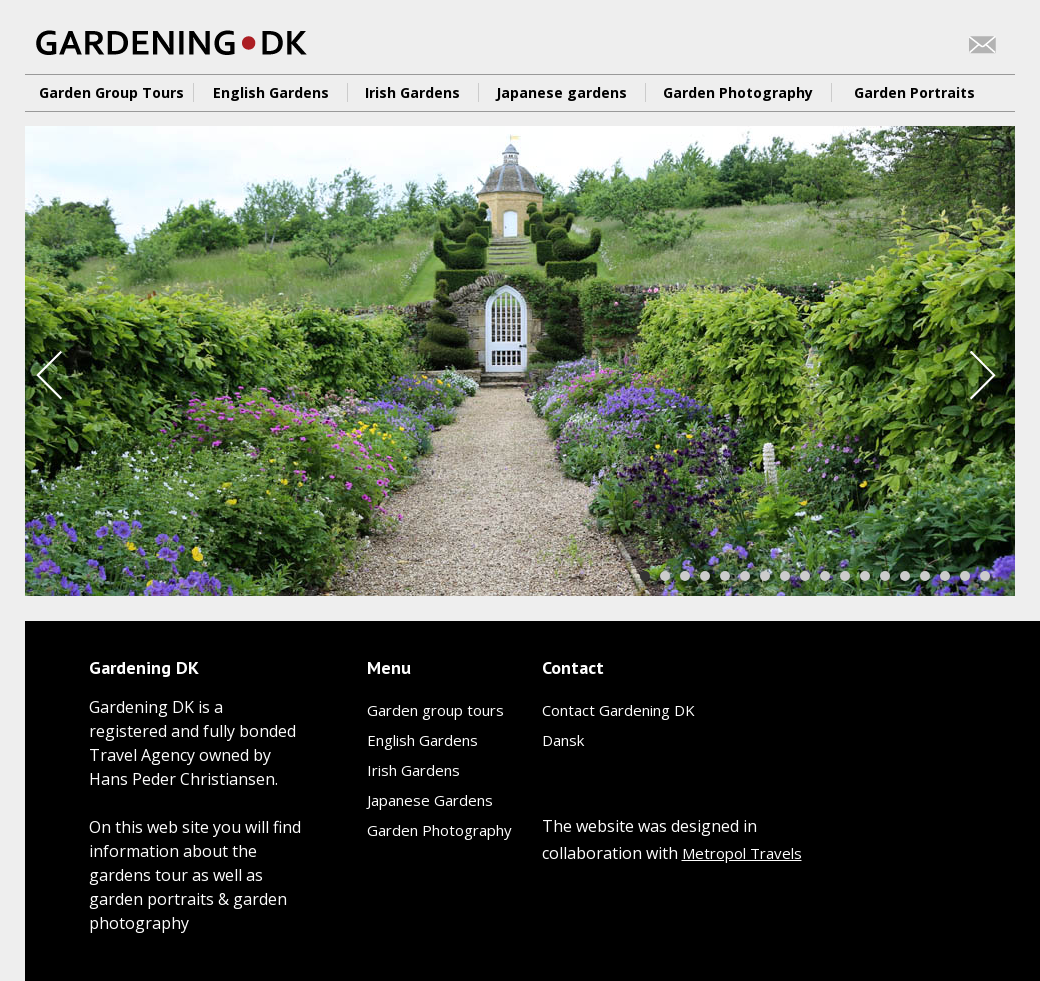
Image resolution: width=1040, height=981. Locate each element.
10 (825, 576)
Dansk (563, 740)
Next (985, 375)
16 (945, 576)
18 (985, 576)
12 (865, 576)
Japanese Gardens (430, 800)
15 (925, 576)
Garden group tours (435, 710)
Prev (52, 375)
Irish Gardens (412, 92)
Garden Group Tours (111, 92)
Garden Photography (738, 92)
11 (845, 576)
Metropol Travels (742, 853)
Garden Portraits (914, 92)
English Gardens (271, 92)
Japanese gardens (561, 92)
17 (965, 576)
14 (905, 576)
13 (885, 576)
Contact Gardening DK (618, 710)
